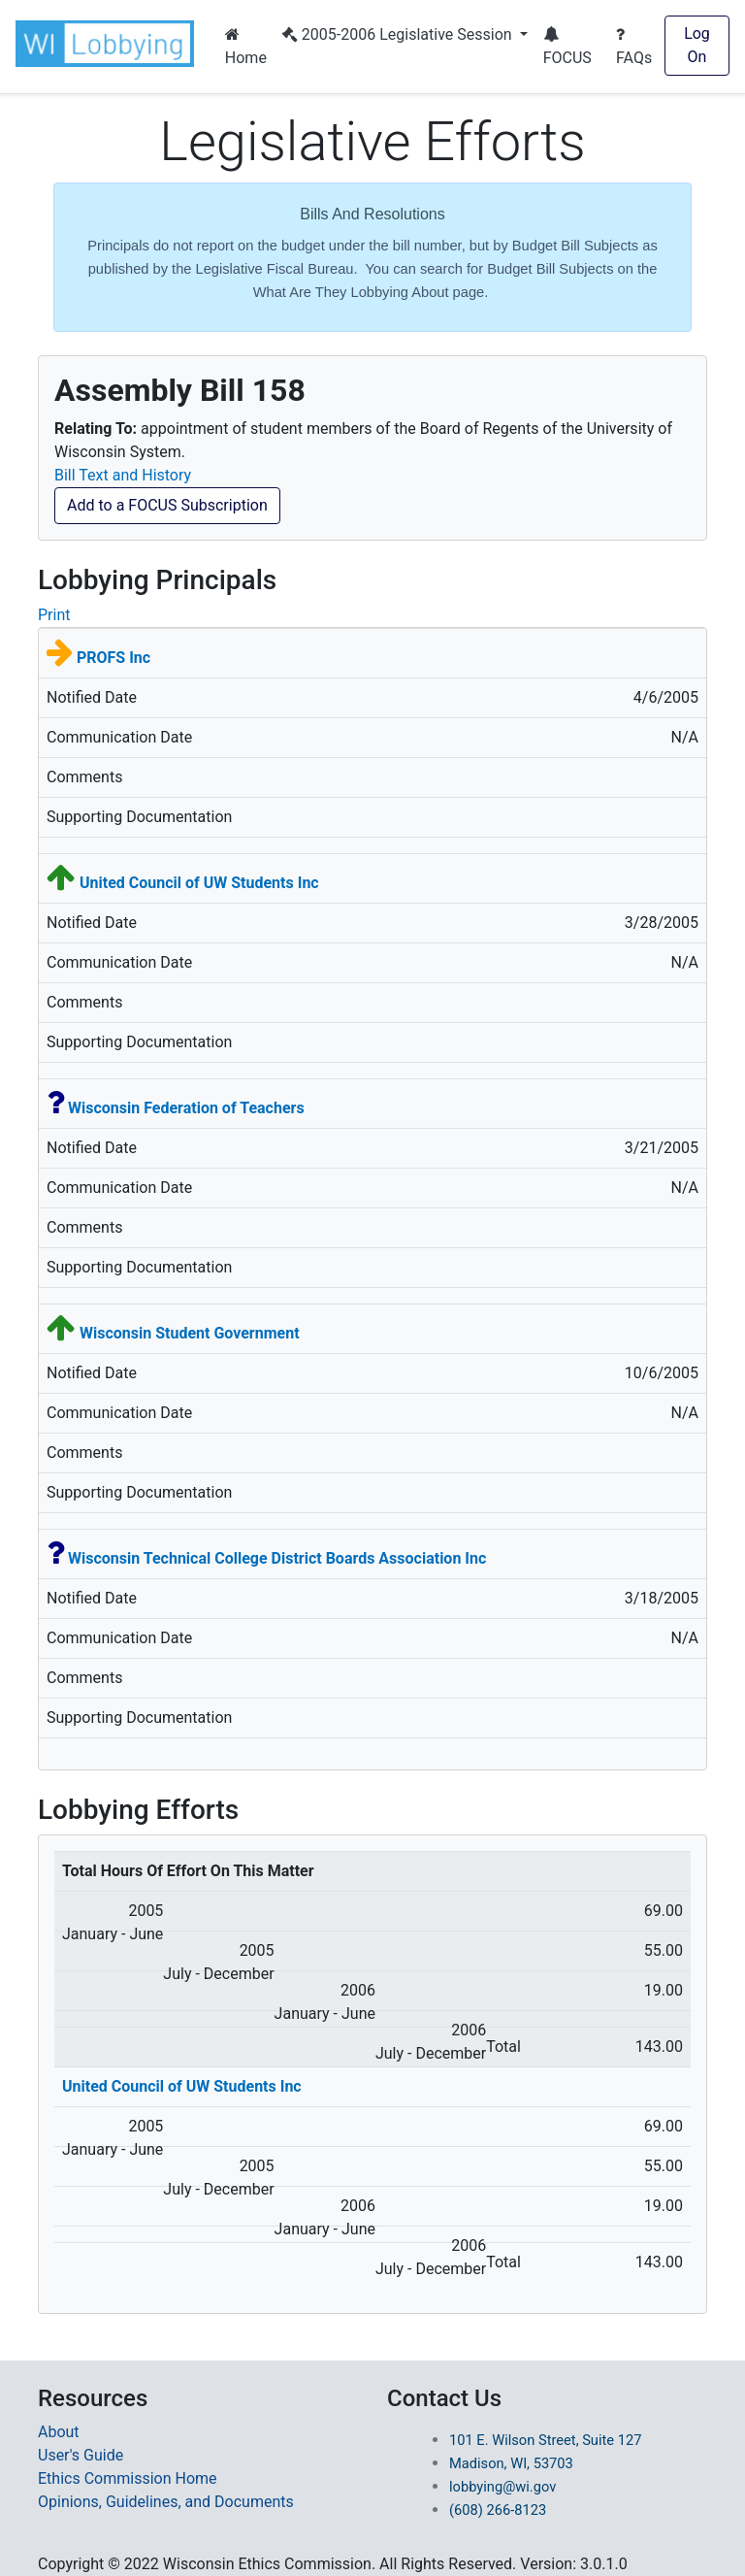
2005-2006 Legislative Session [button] (399, 34)
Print (54, 615)
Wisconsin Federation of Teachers (186, 1108)
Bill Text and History (122, 475)
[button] (109, 44)
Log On (697, 45)
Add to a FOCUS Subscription (167, 505)
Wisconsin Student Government (190, 1333)
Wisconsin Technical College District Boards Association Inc (277, 1558)
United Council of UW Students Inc (199, 883)
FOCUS (567, 46)
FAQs (634, 46)
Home (246, 46)
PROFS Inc (113, 657)
